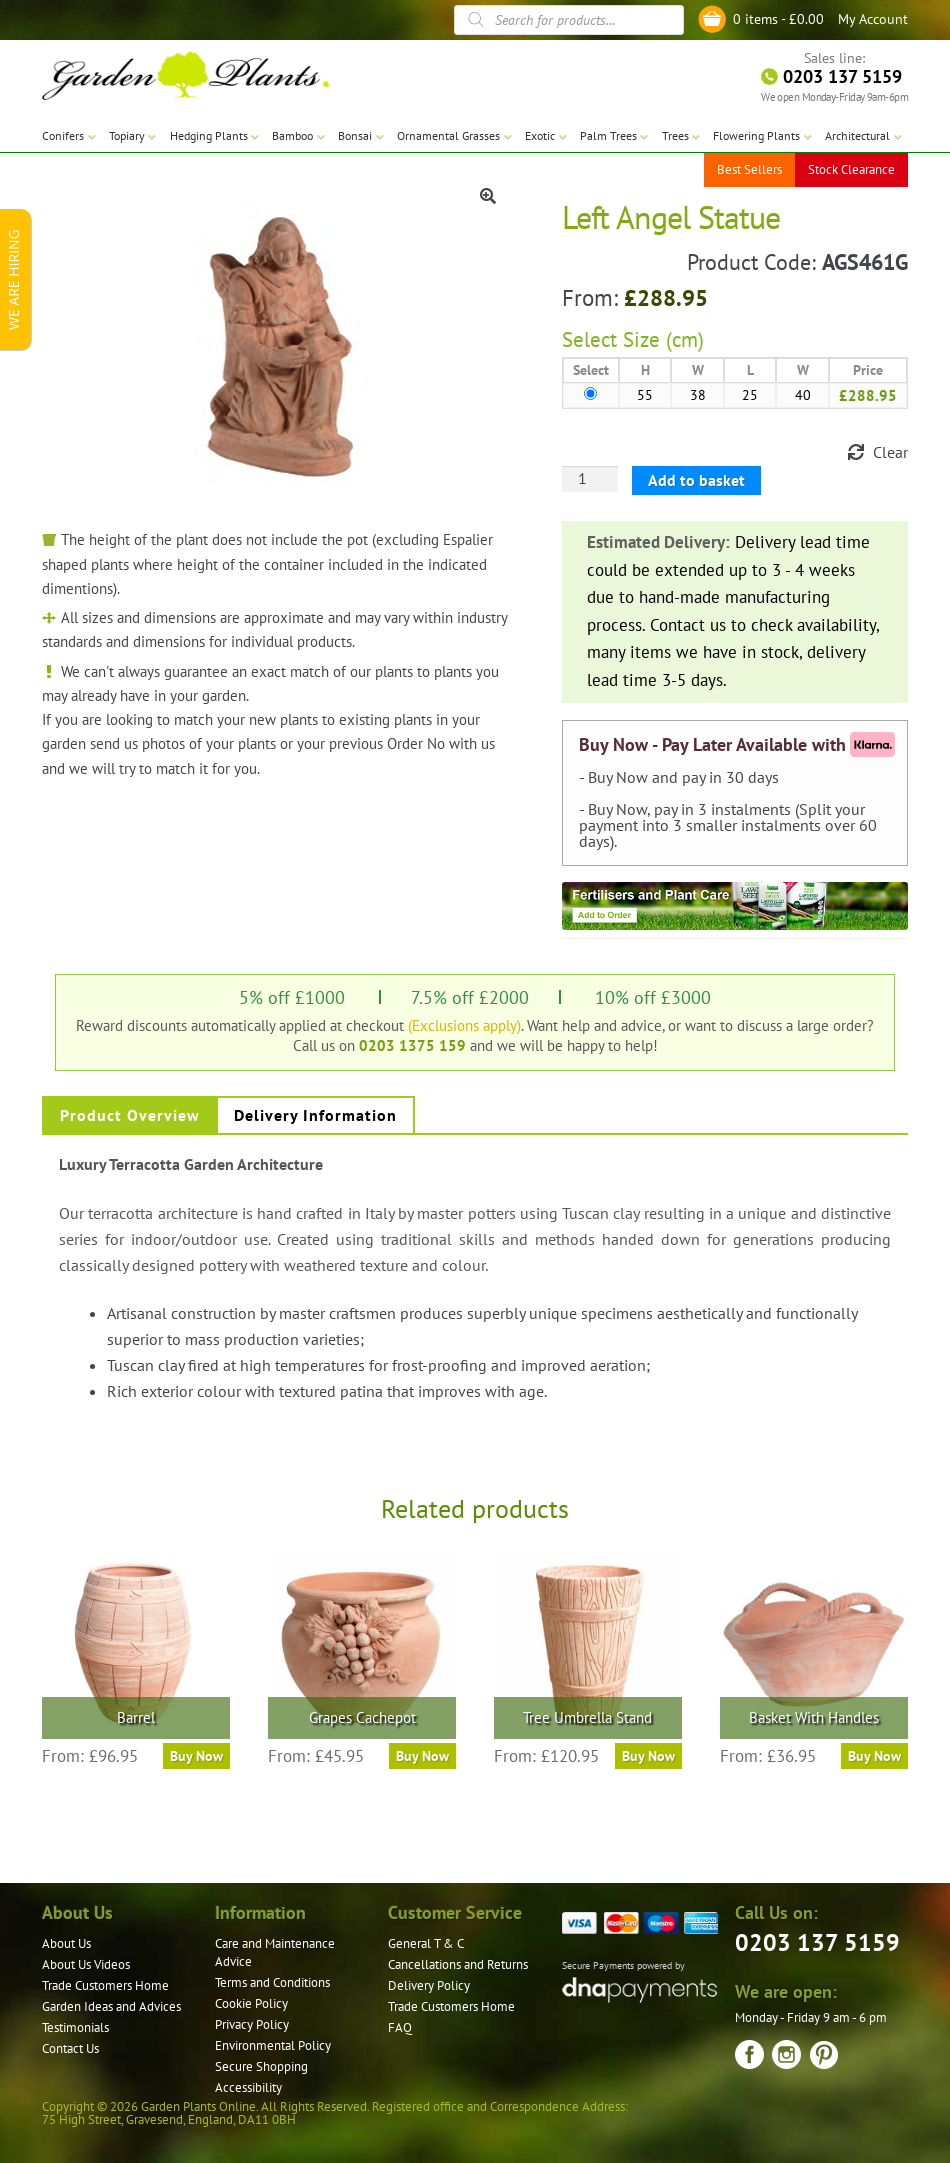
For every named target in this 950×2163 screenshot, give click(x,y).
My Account (873, 19)
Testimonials (75, 2027)
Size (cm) (663, 339)
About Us (66, 1943)
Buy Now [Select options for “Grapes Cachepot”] (422, 1756)
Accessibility (248, 2087)
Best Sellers (749, 169)
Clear (890, 452)
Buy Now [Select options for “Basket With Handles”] (874, 1756)
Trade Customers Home (105, 1985)
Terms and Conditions (272, 1982)
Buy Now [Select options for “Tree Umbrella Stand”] (648, 1756)
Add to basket (696, 480)
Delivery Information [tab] (315, 1115)
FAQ (400, 2027)
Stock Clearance (851, 169)
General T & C (426, 1943)
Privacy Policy (252, 2024)
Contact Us (70, 2048)
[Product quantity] (590, 479)
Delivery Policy (429, 1985)
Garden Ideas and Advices (111, 2006)
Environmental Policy (273, 2045)
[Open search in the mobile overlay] (569, 20)
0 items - (778, 19)
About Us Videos (86, 1964)
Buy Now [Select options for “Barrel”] (196, 1756)
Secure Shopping (261, 2066)
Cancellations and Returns (458, 1964)
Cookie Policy (251, 2003)
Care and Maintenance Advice (275, 1952)
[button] (488, 196)
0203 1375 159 (412, 1045)
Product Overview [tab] (130, 1115)
